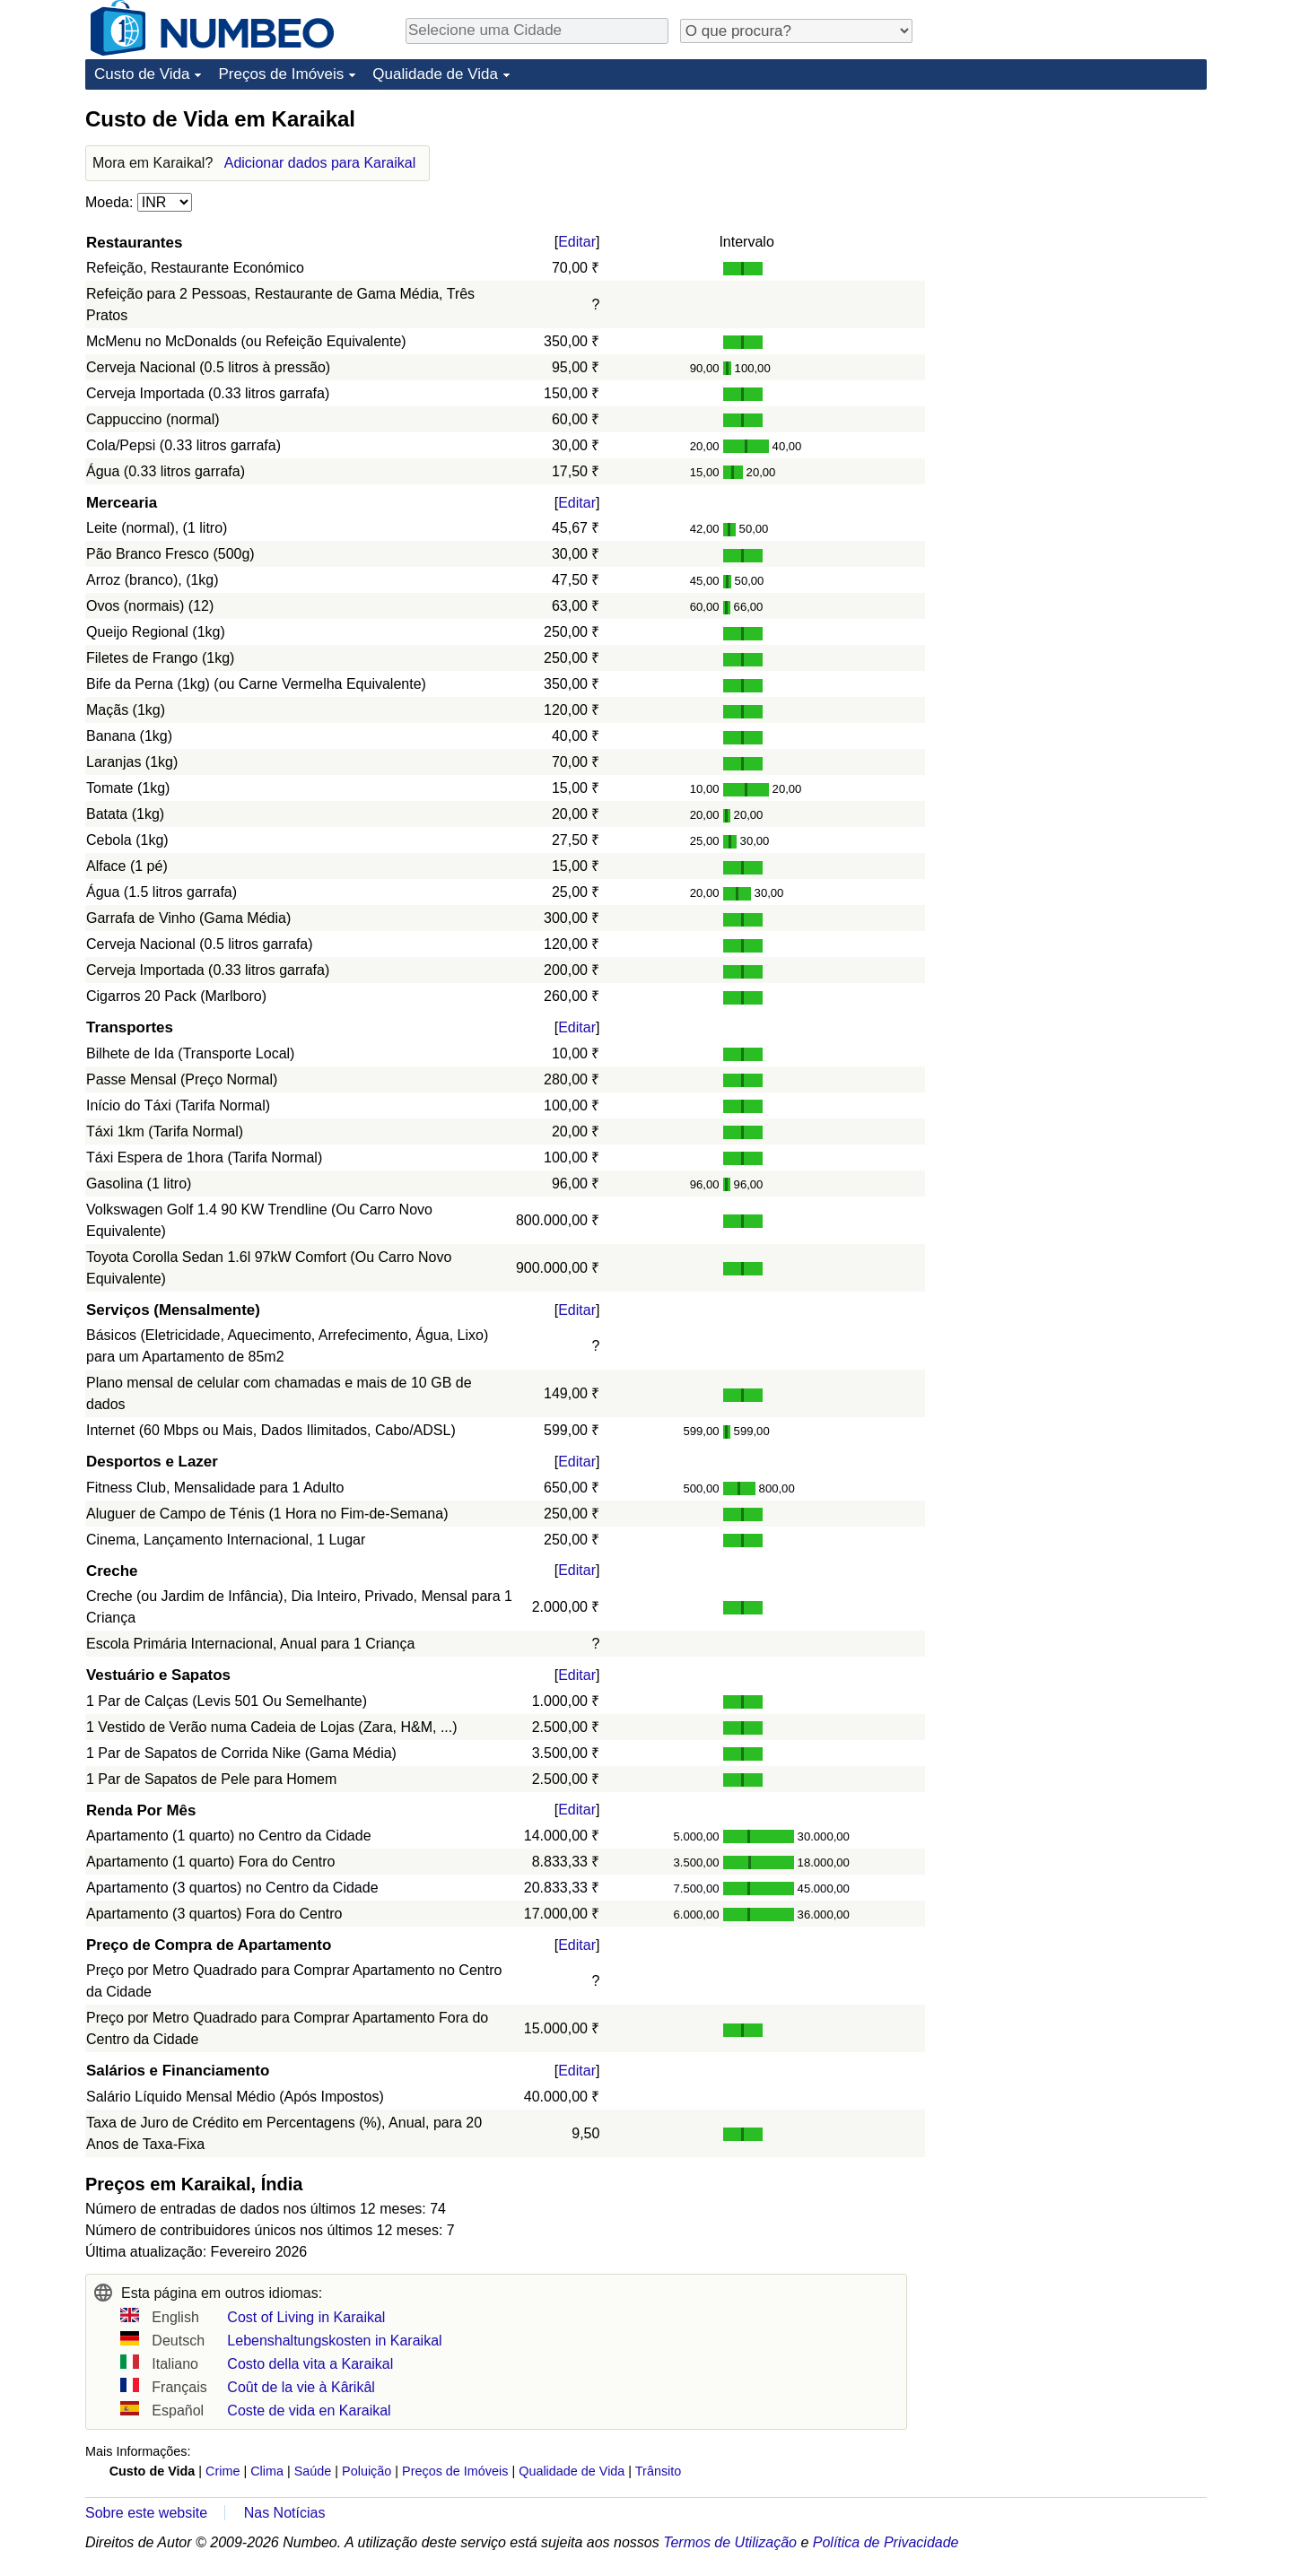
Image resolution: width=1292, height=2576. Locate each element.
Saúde (313, 2471)
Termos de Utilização (730, 2542)
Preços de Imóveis (281, 74)
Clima (267, 2471)
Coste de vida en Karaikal (308, 2410)
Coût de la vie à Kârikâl (301, 2387)
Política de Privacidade (886, 2542)
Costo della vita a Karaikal (310, 2363)
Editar (577, 241)
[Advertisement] (1072, 217)
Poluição (366, 2471)
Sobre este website (146, 2512)
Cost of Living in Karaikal (306, 2317)
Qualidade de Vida (435, 74)
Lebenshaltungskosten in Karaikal (334, 2340)
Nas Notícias (285, 2512)
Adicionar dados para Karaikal (319, 162)
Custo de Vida (141, 74)
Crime (222, 2471)
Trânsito (658, 2471)
